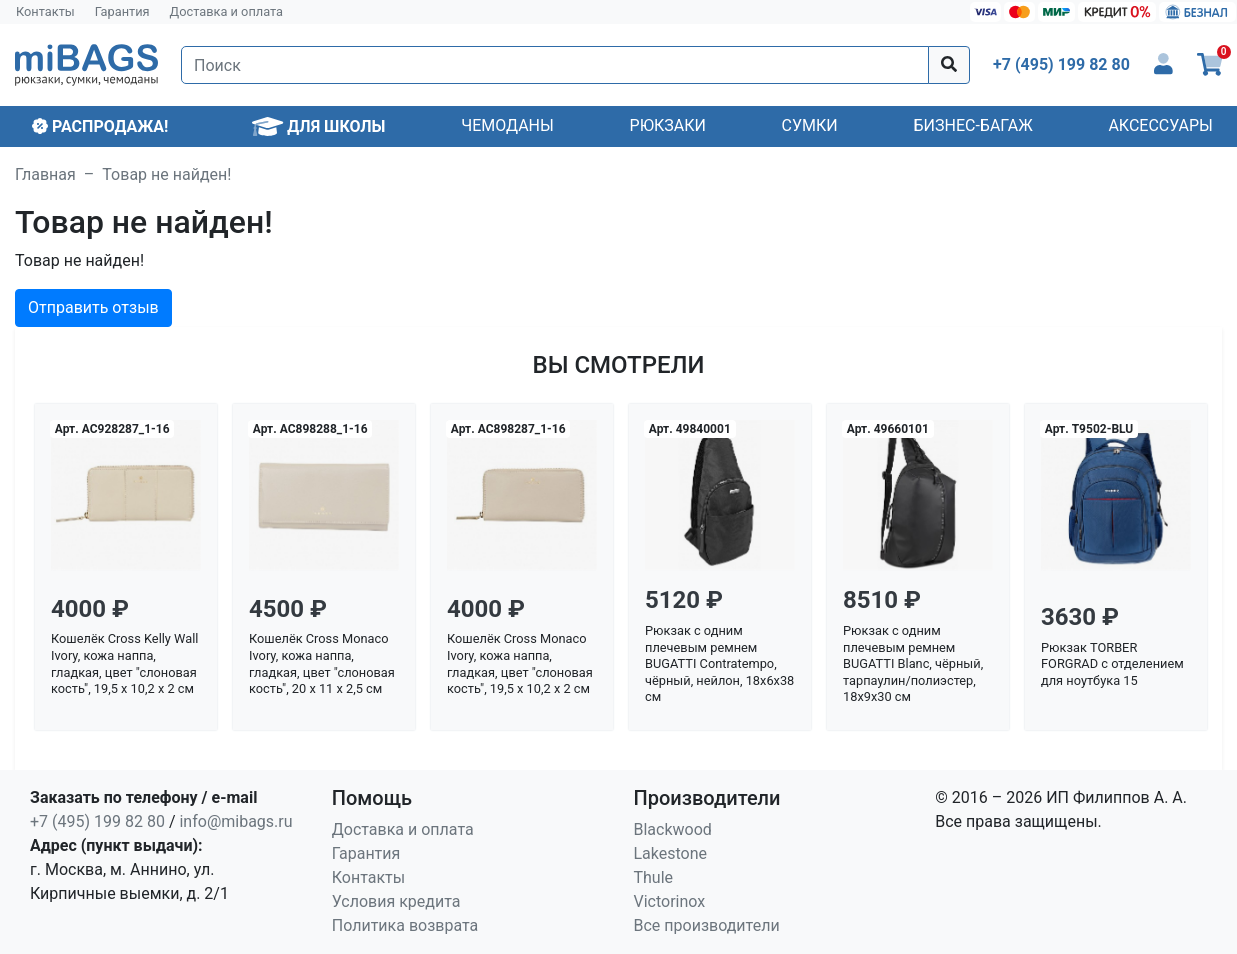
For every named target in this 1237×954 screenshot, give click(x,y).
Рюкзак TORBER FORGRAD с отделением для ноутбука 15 (1112, 664)
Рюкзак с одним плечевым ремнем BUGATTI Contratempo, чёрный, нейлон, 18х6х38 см (719, 664)
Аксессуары (1160, 125)
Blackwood (673, 829)
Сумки (810, 125)
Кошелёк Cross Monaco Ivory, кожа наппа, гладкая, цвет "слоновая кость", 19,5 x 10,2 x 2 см (520, 663)
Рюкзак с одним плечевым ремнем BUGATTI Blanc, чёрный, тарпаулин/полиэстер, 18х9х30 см (913, 664)
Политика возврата (405, 925)
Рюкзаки (668, 125)
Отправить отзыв (93, 307)
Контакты (45, 11)
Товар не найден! (166, 174)
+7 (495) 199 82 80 (97, 821)
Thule (654, 877)
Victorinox (670, 901)
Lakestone (671, 853)
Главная (45, 174)
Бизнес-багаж (972, 125)
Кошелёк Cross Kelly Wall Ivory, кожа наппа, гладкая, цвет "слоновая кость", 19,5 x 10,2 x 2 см (124, 663)
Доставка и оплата (227, 11)
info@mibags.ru (235, 821)
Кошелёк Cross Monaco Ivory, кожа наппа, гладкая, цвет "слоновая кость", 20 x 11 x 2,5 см (322, 663)
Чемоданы (507, 125)
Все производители (707, 925)
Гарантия (122, 11)
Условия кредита (396, 901)
